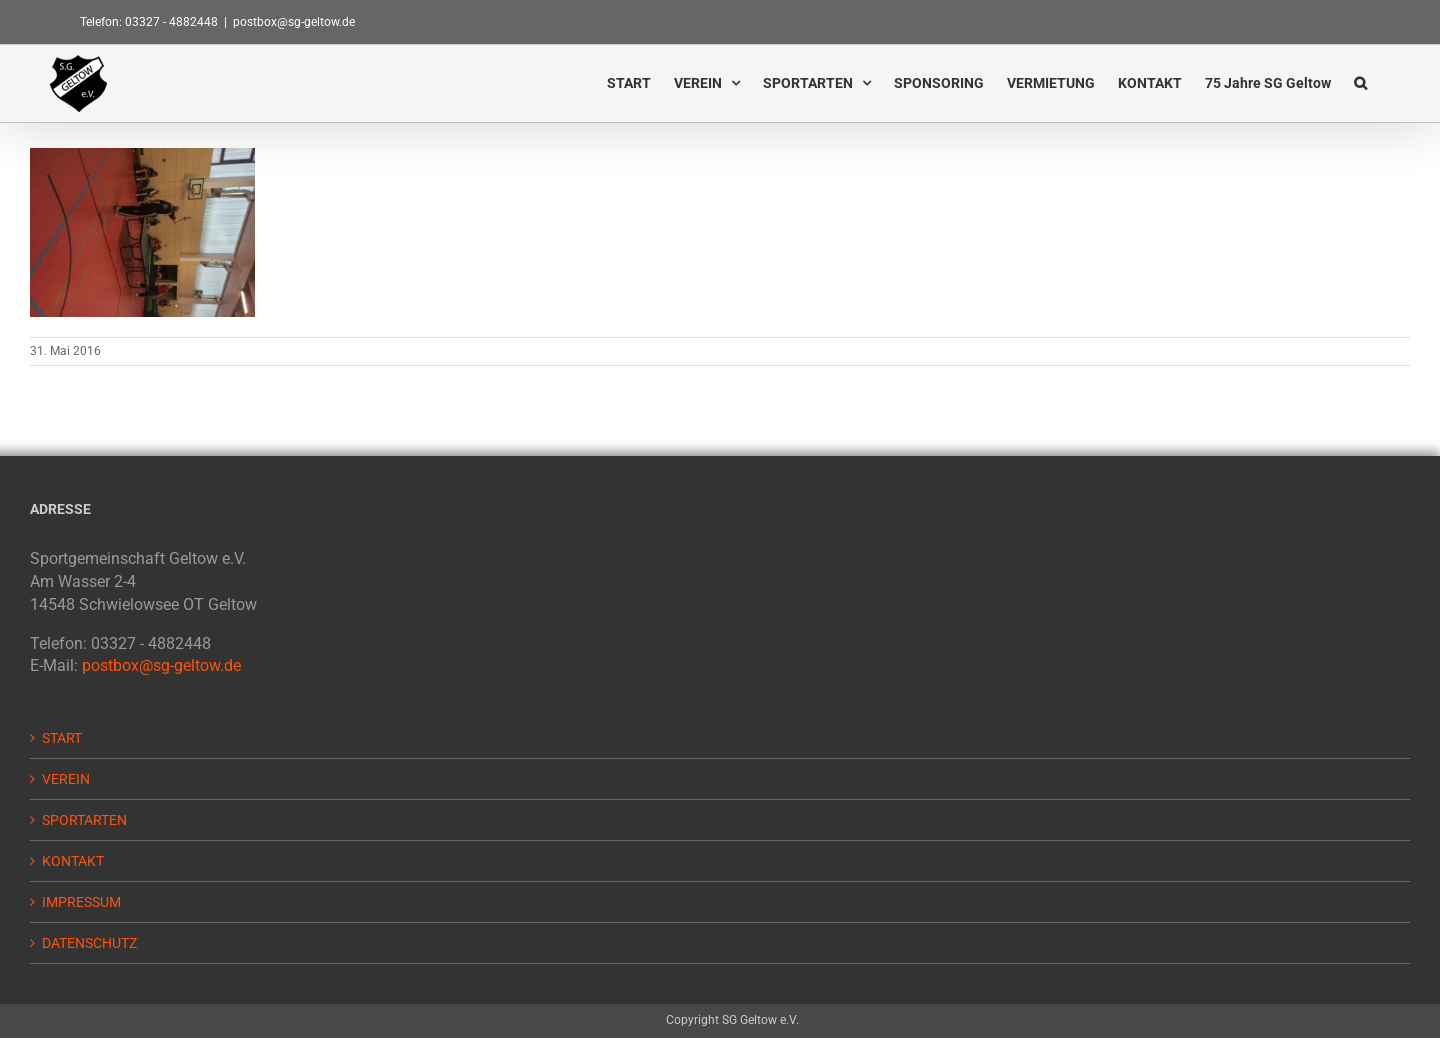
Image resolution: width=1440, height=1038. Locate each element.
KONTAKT (73, 861)
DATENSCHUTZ (89, 943)
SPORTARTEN (84, 820)
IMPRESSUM (81, 902)
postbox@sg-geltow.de (294, 22)
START (62, 738)
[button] (1360, 82)
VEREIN (66, 779)
